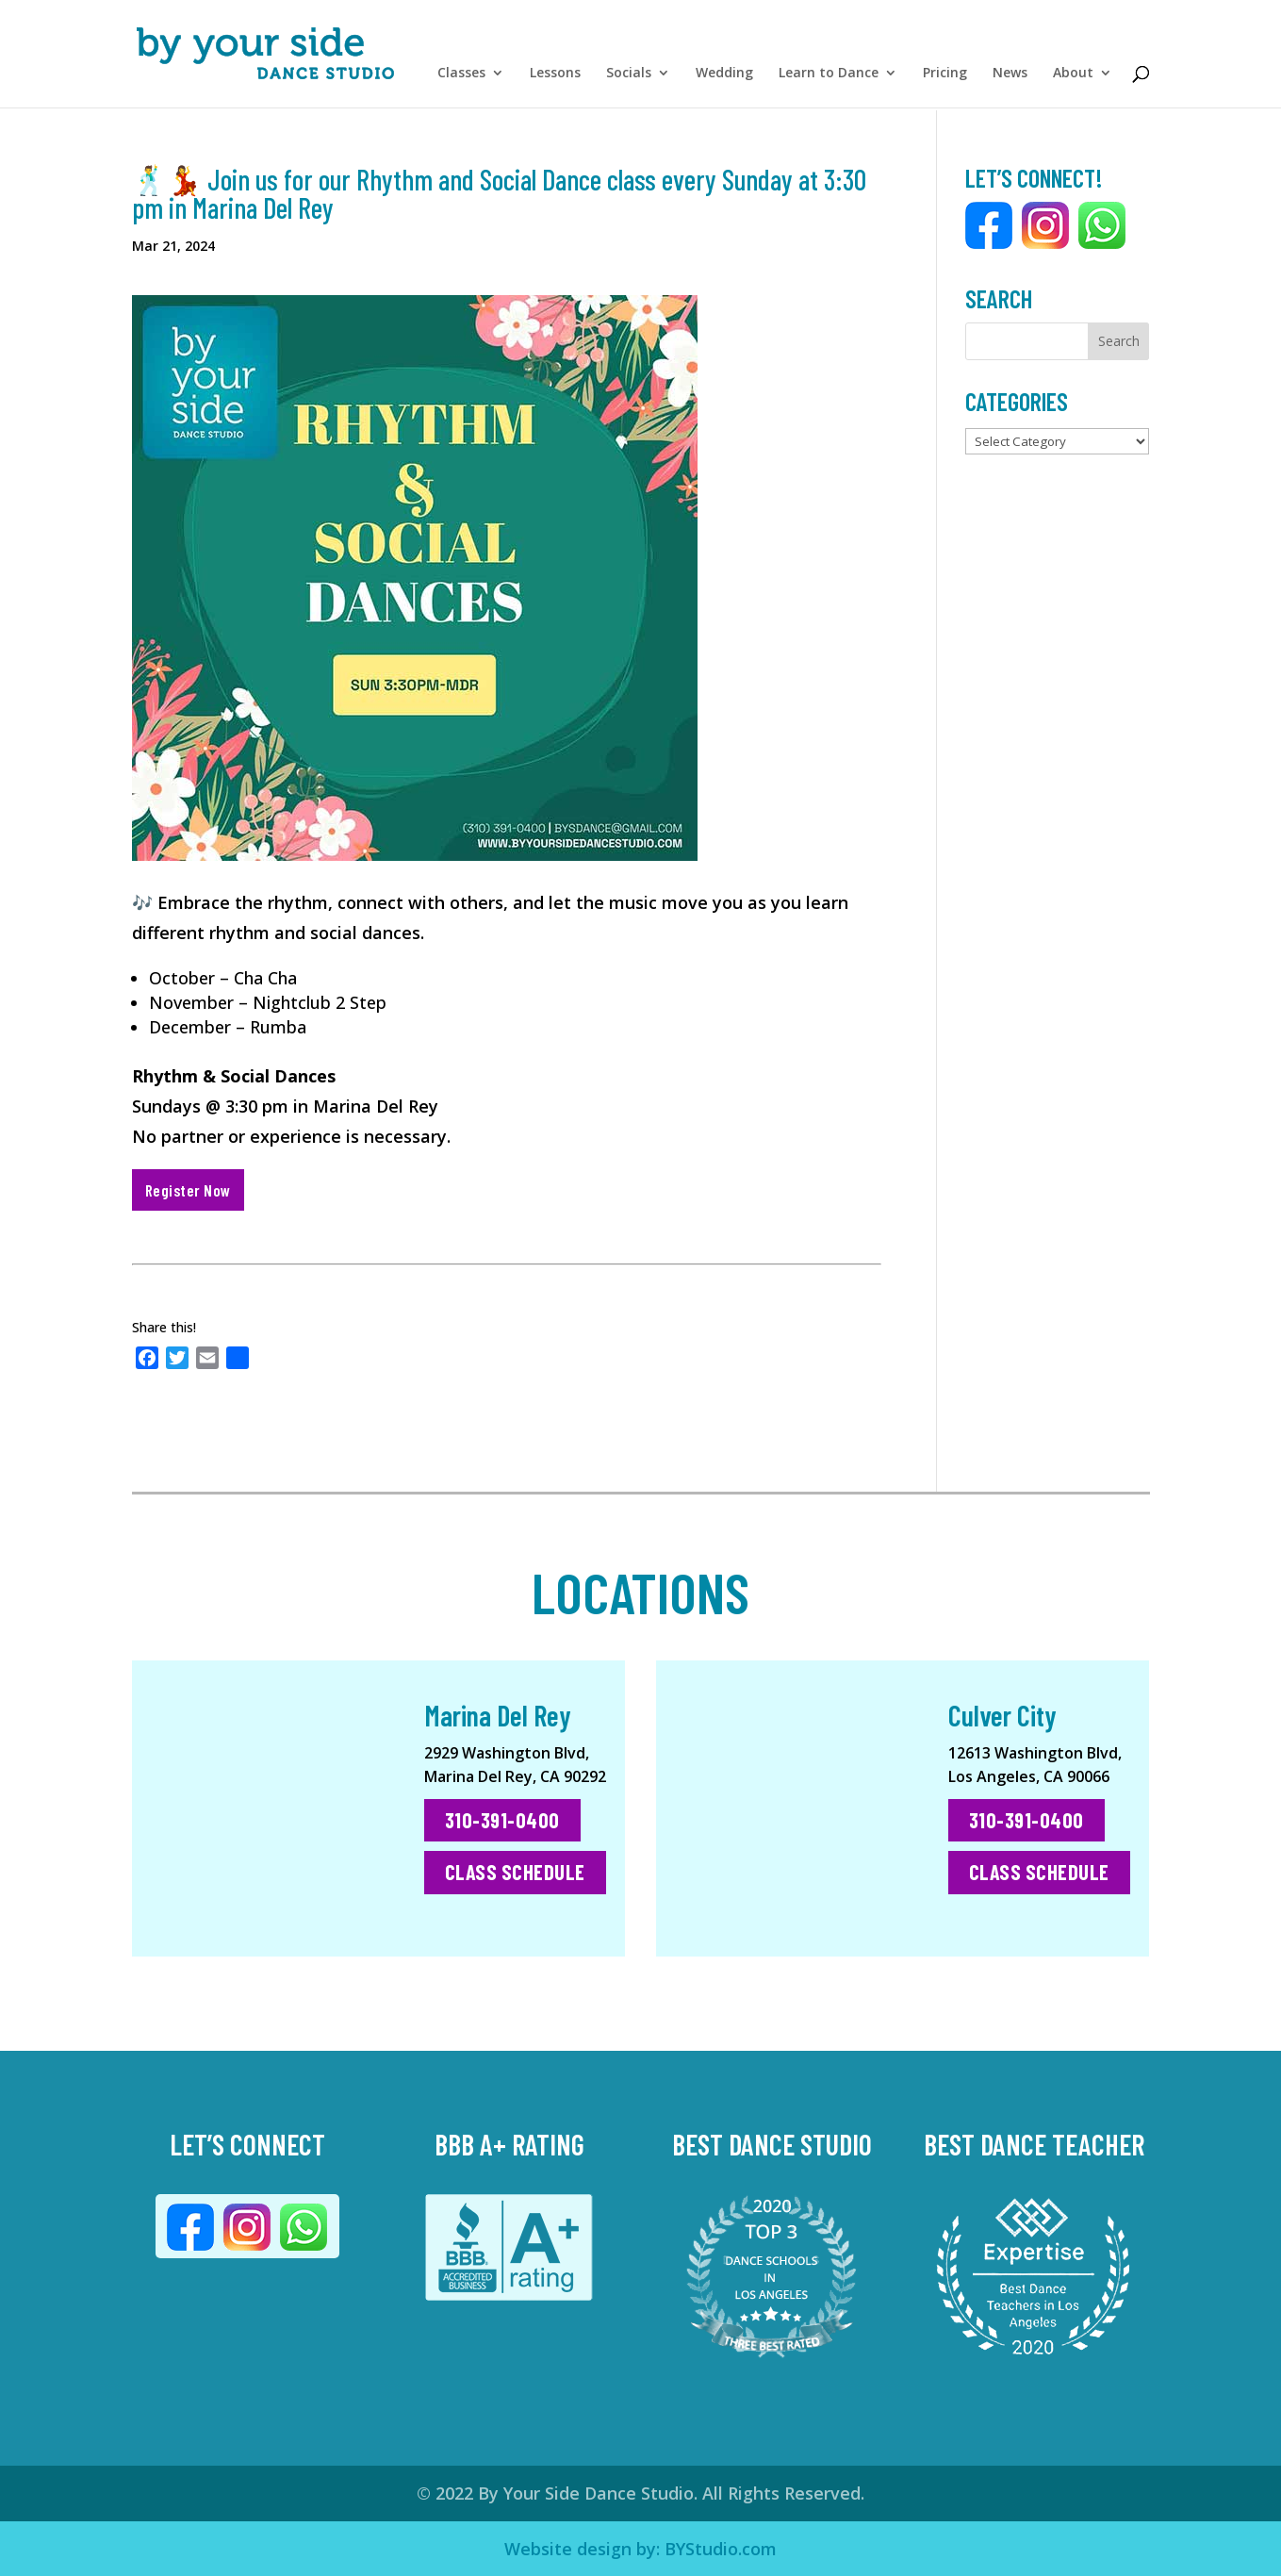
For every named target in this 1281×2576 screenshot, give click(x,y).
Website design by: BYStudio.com (640, 2548)
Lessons (555, 78)
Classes (461, 78)
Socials (628, 78)
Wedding (724, 78)
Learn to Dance (829, 78)
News (1010, 78)
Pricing (945, 78)
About (1073, 78)
